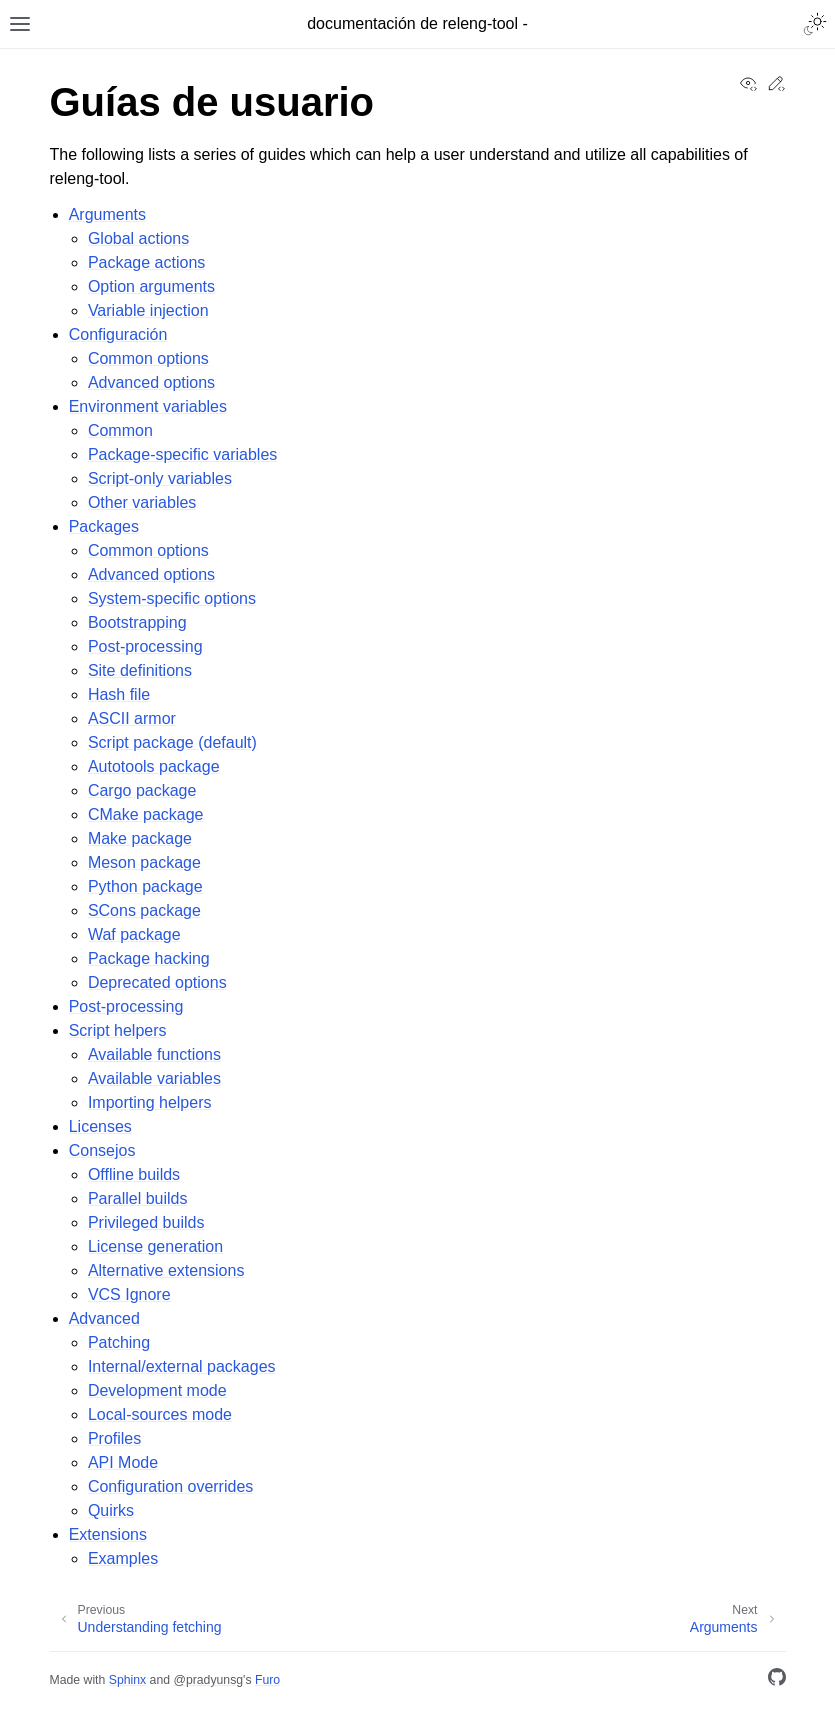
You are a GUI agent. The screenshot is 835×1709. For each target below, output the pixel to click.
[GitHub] (777, 1680)
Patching (119, 1342)
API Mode (123, 1462)
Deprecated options (157, 982)
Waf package (134, 934)
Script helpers (118, 1030)
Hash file (119, 694)
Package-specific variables (182, 454)
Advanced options (151, 382)
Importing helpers (150, 1102)
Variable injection (148, 310)
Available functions (154, 1054)
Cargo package (142, 790)
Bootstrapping (137, 622)
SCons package (144, 910)
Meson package (144, 862)
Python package (145, 886)
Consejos (102, 1150)
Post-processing (145, 646)
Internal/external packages (182, 1366)
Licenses (100, 1126)
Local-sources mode (160, 1414)
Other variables (142, 502)
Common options (148, 358)
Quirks (111, 1510)
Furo (267, 1680)
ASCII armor (132, 718)
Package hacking (149, 958)
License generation (155, 1246)
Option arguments (151, 286)
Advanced (104, 1318)
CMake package (146, 814)
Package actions (146, 262)
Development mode (157, 1390)
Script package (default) (172, 742)
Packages (104, 526)
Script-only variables (160, 478)
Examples (123, 1558)
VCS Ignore (129, 1294)
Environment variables (148, 406)
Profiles (114, 1438)
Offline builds (134, 1174)
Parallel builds (138, 1198)
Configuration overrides (170, 1486)
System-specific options (172, 598)
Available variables (154, 1078)
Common (120, 430)
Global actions (138, 238)
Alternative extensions (166, 1270)
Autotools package (154, 766)
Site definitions (140, 670)
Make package (140, 838)
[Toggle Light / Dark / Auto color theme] (815, 24)
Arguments (107, 214)
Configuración (118, 334)
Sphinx (127, 1680)
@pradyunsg (208, 1680)
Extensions (108, 1534)
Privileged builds (146, 1222)
